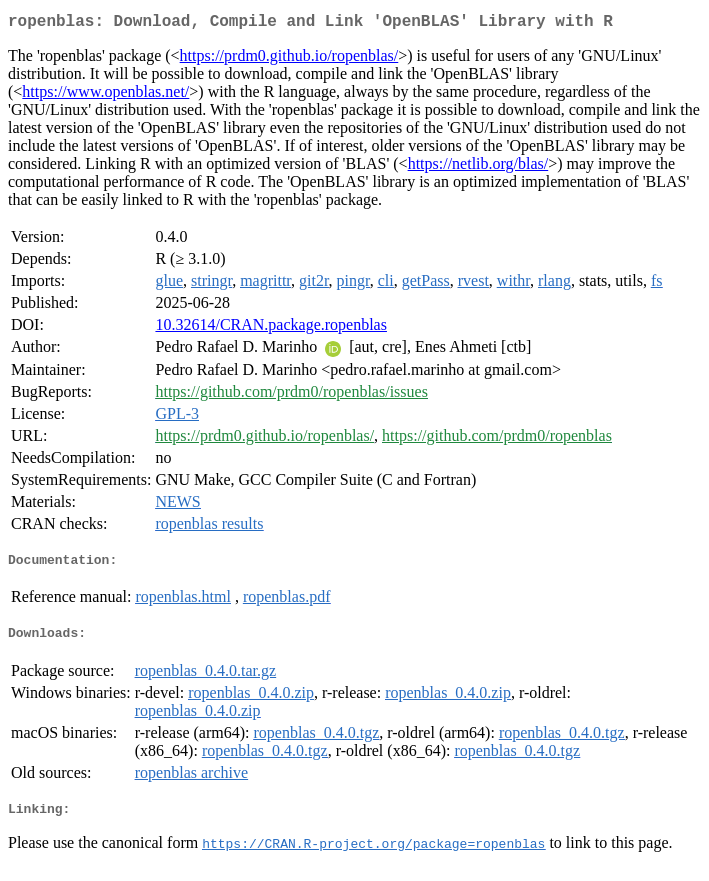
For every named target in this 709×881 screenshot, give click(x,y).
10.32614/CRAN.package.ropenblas (271, 328)
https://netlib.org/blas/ (478, 167)
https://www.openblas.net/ (105, 95)
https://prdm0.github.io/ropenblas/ (289, 59)
